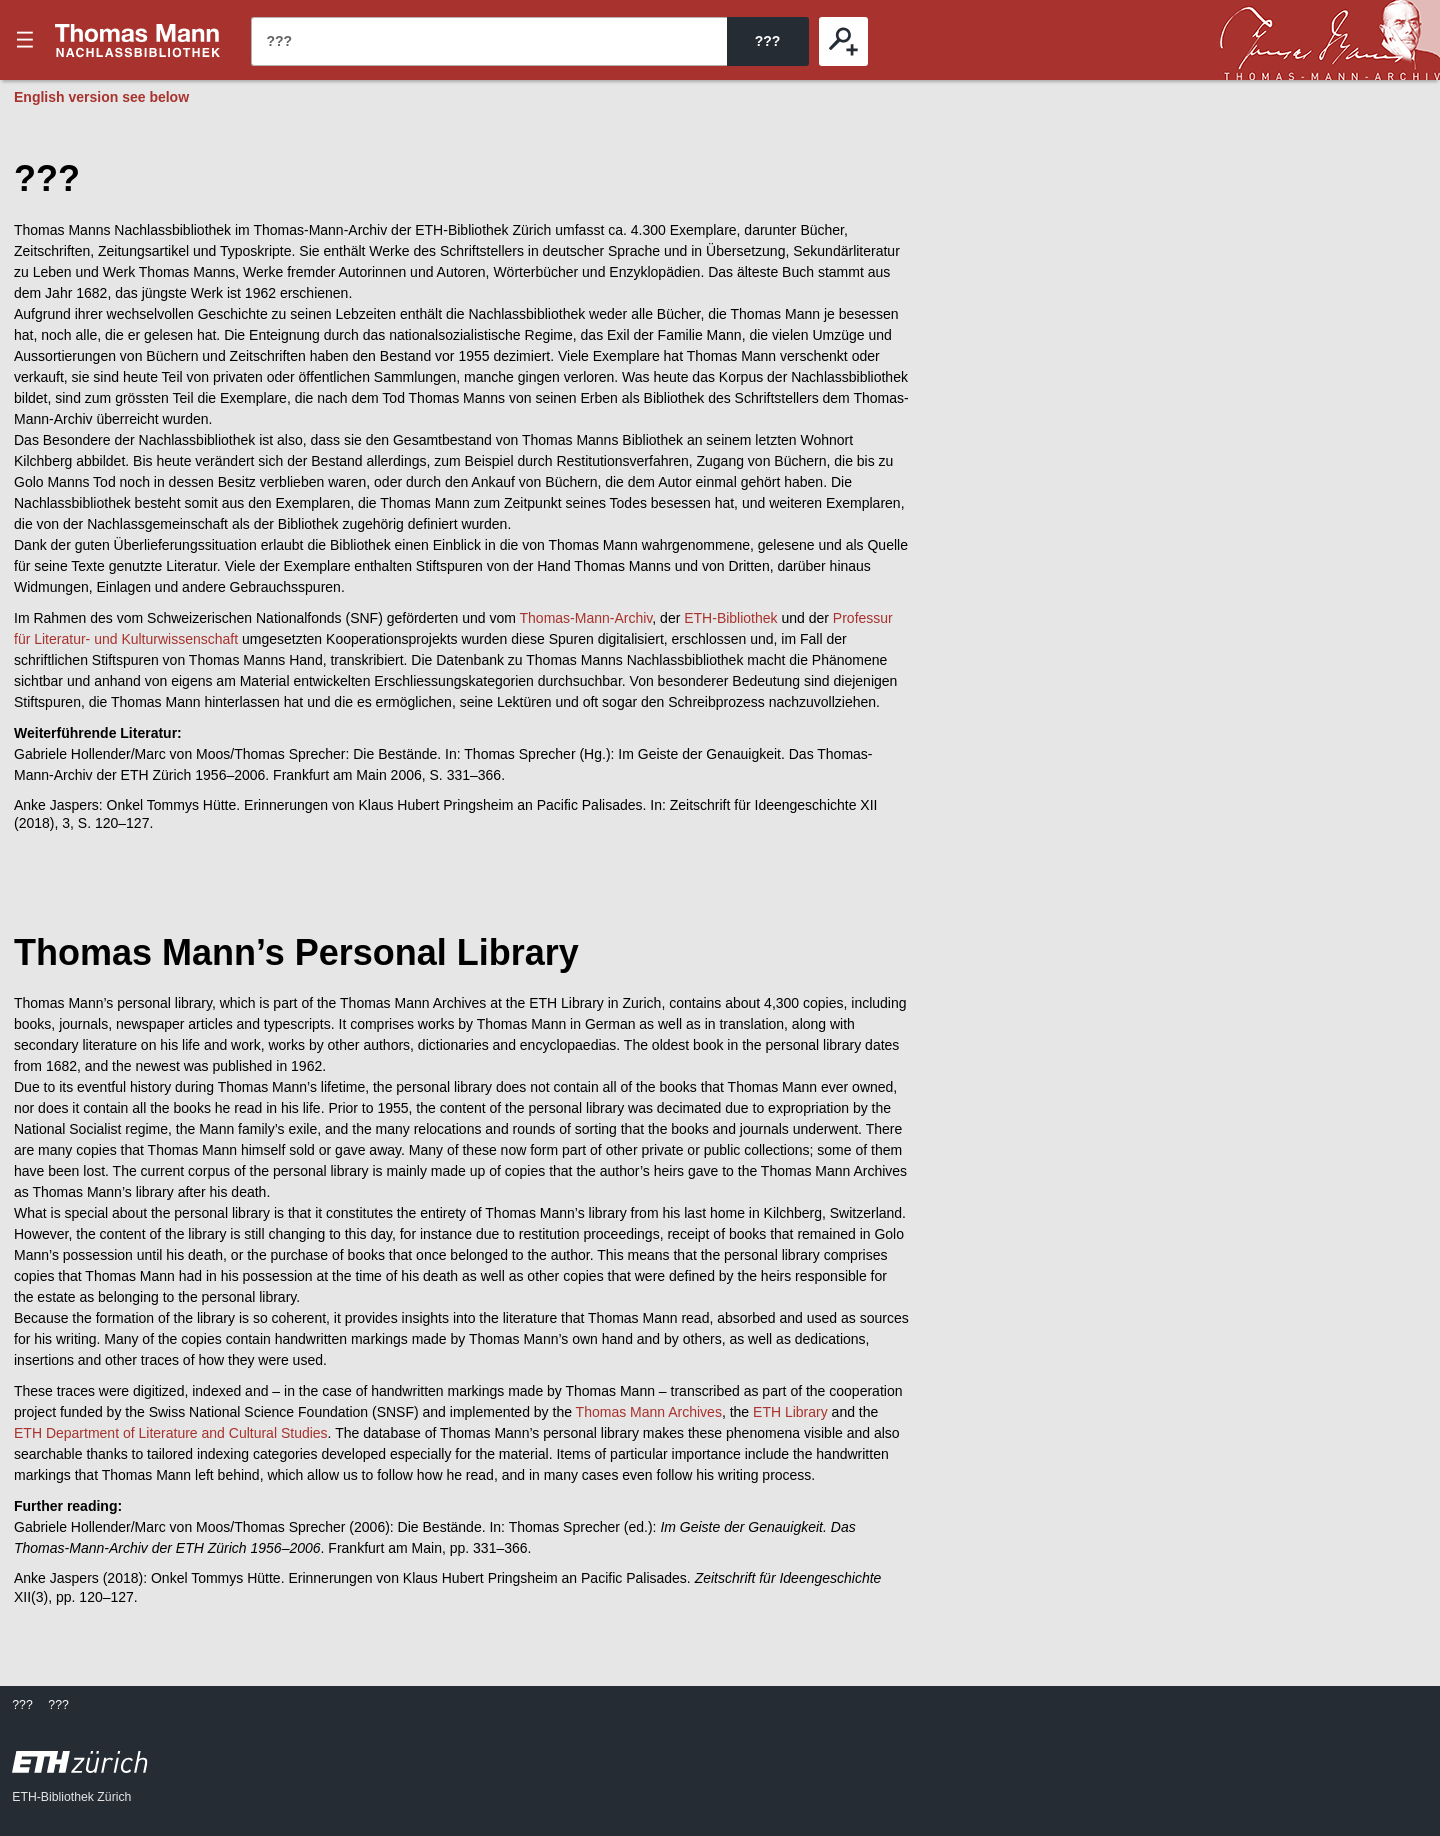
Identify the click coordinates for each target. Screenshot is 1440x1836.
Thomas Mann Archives (649, 1412)
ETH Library (790, 1412)
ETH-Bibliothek (730, 618)
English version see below (101, 97)
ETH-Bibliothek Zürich (71, 1797)
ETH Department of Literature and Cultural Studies (171, 1433)
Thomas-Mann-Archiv (586, 618)
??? (138, 40)
